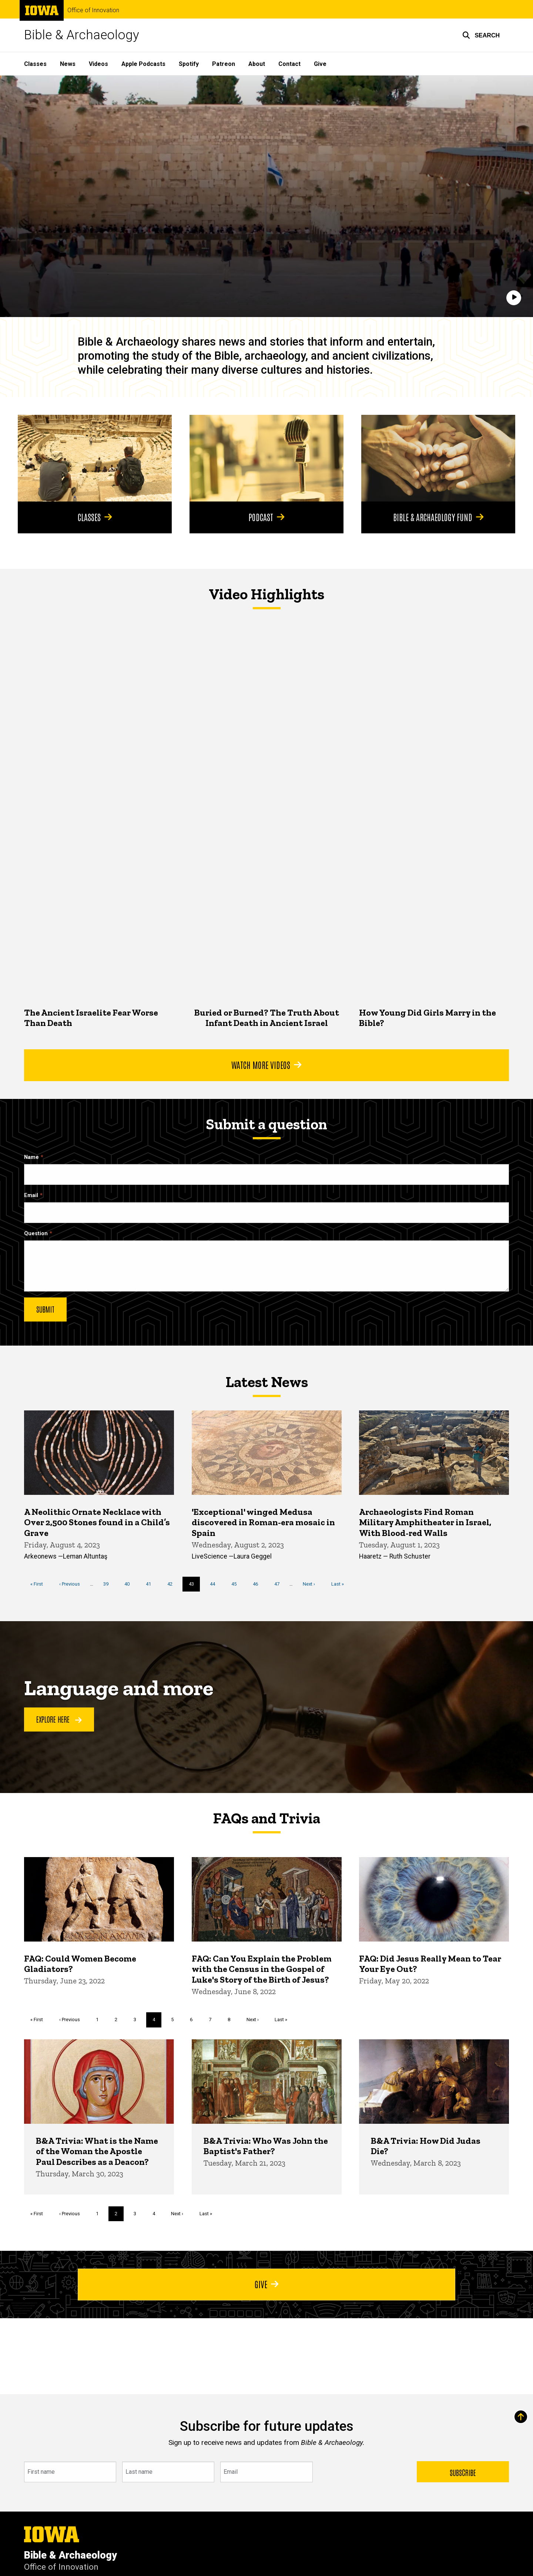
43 (194, 1585)
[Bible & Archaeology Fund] (438, 458)
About (256, 63)
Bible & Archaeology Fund (438, 516)
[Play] (513, 297)
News (68, 63)
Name (31, 1157)
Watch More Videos (266, 1064)
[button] (481, 35)
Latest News (266, 1382)
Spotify (189, 63)
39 (108, 1583)
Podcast (266, 516)
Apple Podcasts (143, 63)
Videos (98, 63)
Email (31, 1195)
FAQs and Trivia (266, 1818)
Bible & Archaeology (81, 35)
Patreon (223, 63)
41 (151, 1583)
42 (172, 1583)
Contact (289, 63)
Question (36, 1233)
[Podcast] (266, 458)
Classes (35, 63)
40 (129, 1583)
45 (236, 1583)
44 (215, 1583)
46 (258, 1583)
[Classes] (95, 458)
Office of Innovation (93, 10)
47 (279, 1583)
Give (320, 63)
